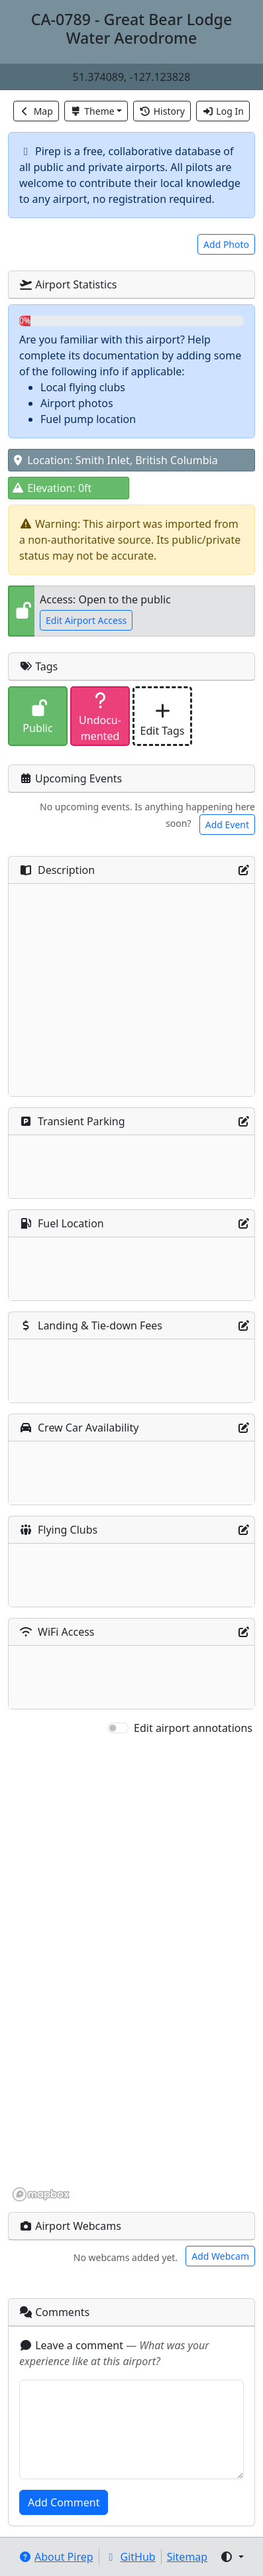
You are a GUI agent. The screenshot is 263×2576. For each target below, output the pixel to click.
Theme (92, 111)
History (162, 111)
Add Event (227, 824)
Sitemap (187, 2556)
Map (36, 111)
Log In (223, 111)
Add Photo (226, 244)
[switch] (118, 1728)
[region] (131, 1969)
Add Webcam (220, 2256)
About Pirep (56, 2556)
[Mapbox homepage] (41, 2194)
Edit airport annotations (193, 1728)
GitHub (130, 2556)
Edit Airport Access (86, 620)
